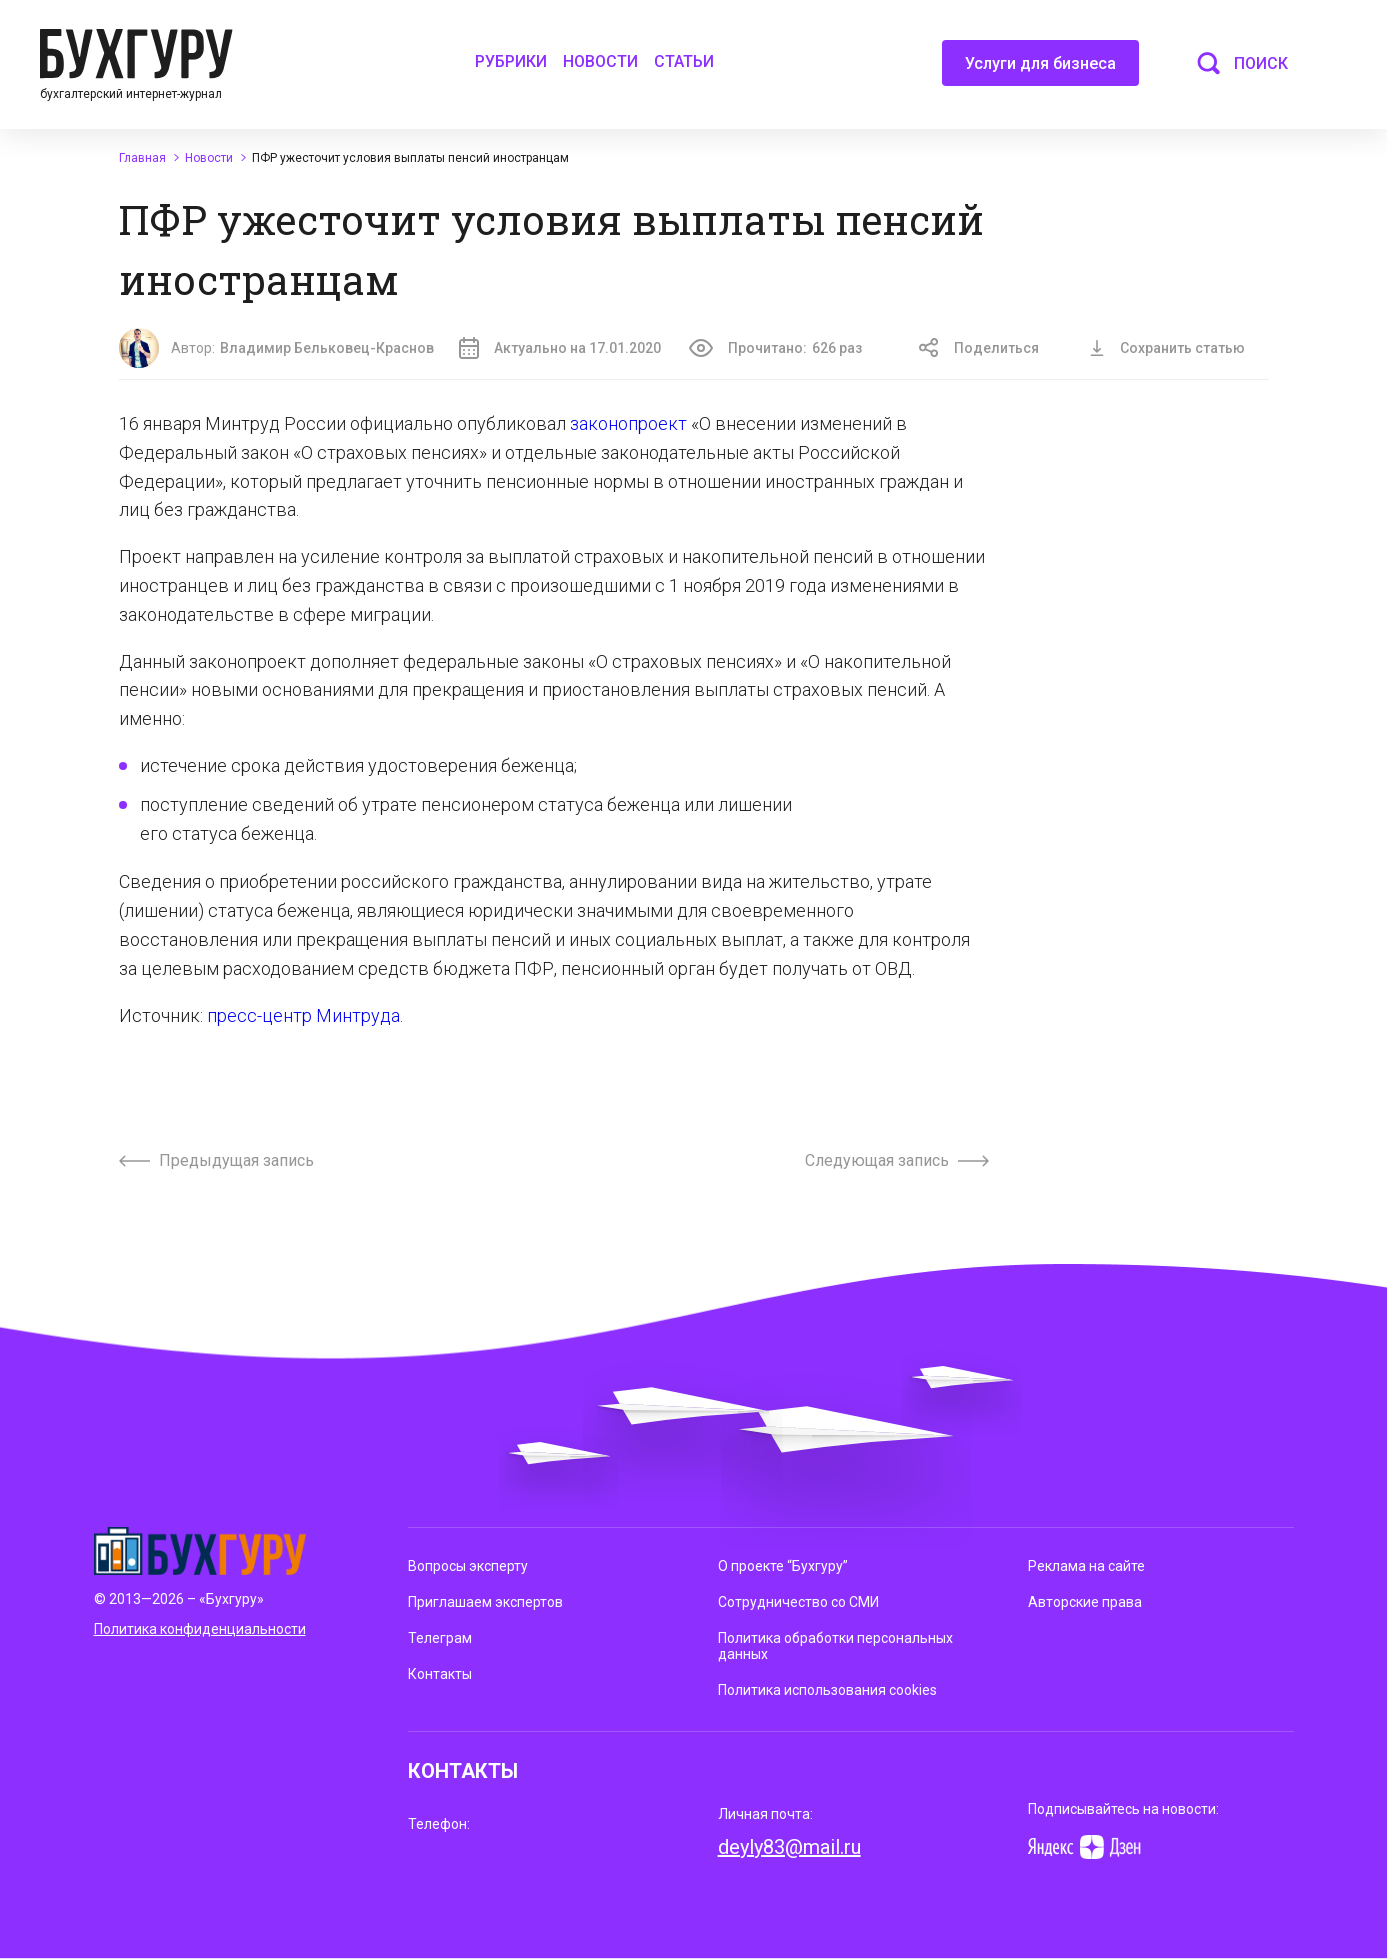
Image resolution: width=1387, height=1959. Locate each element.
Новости (600, 61)
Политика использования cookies (827, 1690)
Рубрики (511, 61)
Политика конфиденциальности (200, 1629)
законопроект (628, 423)
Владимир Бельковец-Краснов (327, 348)
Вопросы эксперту (468, 1566)
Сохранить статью (1167, 348)
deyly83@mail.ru (789, 1847)
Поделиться (979, 348)
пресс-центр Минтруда (303, 1015)
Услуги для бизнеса (1040, 70)
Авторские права (1085, 1602)
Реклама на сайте (1086, 1566)
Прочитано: (775, 348)
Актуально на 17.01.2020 (560, 348)
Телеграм (440, 1638)
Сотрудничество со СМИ (798, 1602)
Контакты (440, 1674)
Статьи (684, 61)
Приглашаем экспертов (485, 1602)
